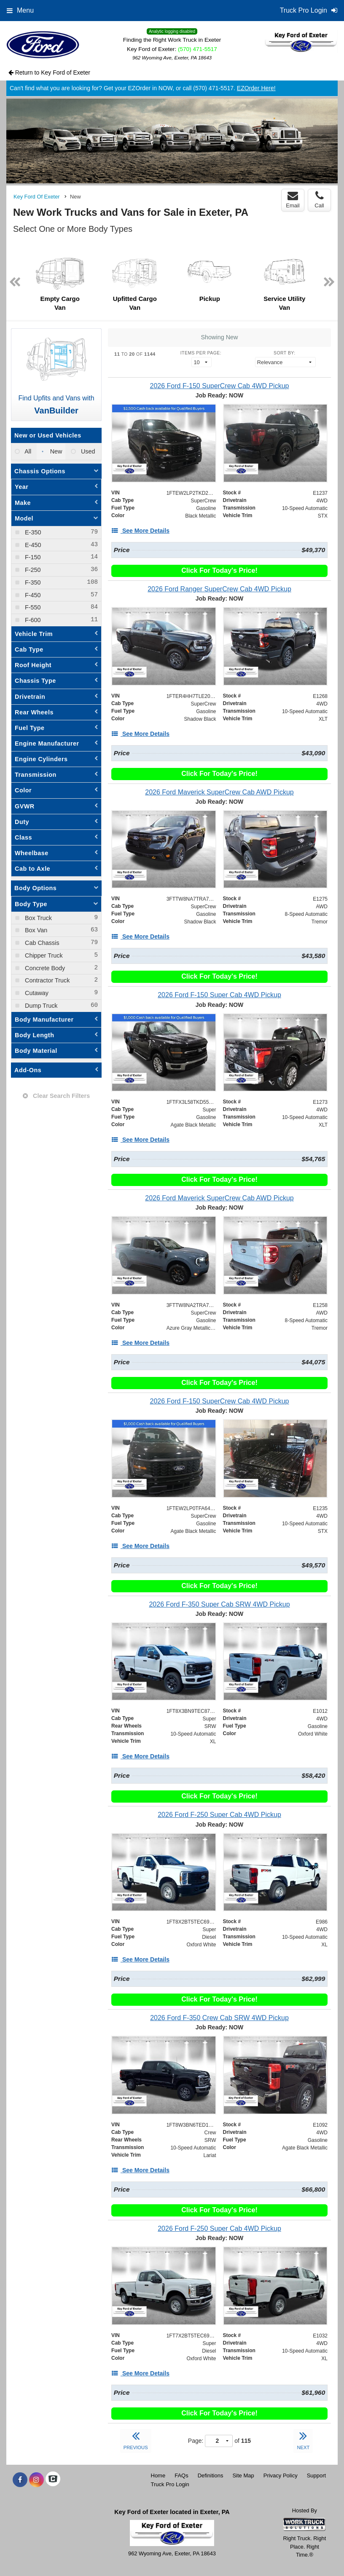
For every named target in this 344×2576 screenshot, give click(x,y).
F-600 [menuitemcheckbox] (32, 620)
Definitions (210, 2475)
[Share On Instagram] (36, 2480)
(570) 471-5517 (197, 49)
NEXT (303, 2439)
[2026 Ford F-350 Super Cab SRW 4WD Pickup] (219, 1604)
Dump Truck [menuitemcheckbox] (40, 1005)
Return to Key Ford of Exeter (49, 72)
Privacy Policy (280, 2475)
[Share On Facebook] (20, 2480)
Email (293, 200)
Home (158, 2475)
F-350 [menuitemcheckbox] (32, 582)
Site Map (243, 2475)
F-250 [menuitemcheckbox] (32, 569)
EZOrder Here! (256, 88)
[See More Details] (140, 530)
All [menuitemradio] (27, 451)
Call (319, 200)
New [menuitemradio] (55, 451)
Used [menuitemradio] (87, 451)
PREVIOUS (136, 2439)
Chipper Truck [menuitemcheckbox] (43, 955)
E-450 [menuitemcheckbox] (32, 545)
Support (316, 2475)
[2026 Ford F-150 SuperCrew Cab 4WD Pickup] (219, 386)
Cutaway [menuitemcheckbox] (35, 993)
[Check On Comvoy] (53, 2480)
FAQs (181, 2475)
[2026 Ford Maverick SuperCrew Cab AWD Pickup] (219, 792)
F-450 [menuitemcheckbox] (32, 595)
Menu (20, 10)
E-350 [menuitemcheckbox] (32, 532)
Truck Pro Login (170, 2484)
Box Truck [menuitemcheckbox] (37, 918)
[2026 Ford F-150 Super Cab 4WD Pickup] (219, 995)
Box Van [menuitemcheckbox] (35, 930)
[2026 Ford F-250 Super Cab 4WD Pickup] (219, 1814)
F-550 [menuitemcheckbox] (32, 607)
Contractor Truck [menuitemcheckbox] (46, 980)
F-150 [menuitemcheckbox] (32, 557)
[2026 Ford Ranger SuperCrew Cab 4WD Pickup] (219, 589)
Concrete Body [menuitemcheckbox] (44, 968)
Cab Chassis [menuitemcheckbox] (41, 942)
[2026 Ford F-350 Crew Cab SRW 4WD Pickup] (219, 2018)
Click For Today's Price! (219, 570)
